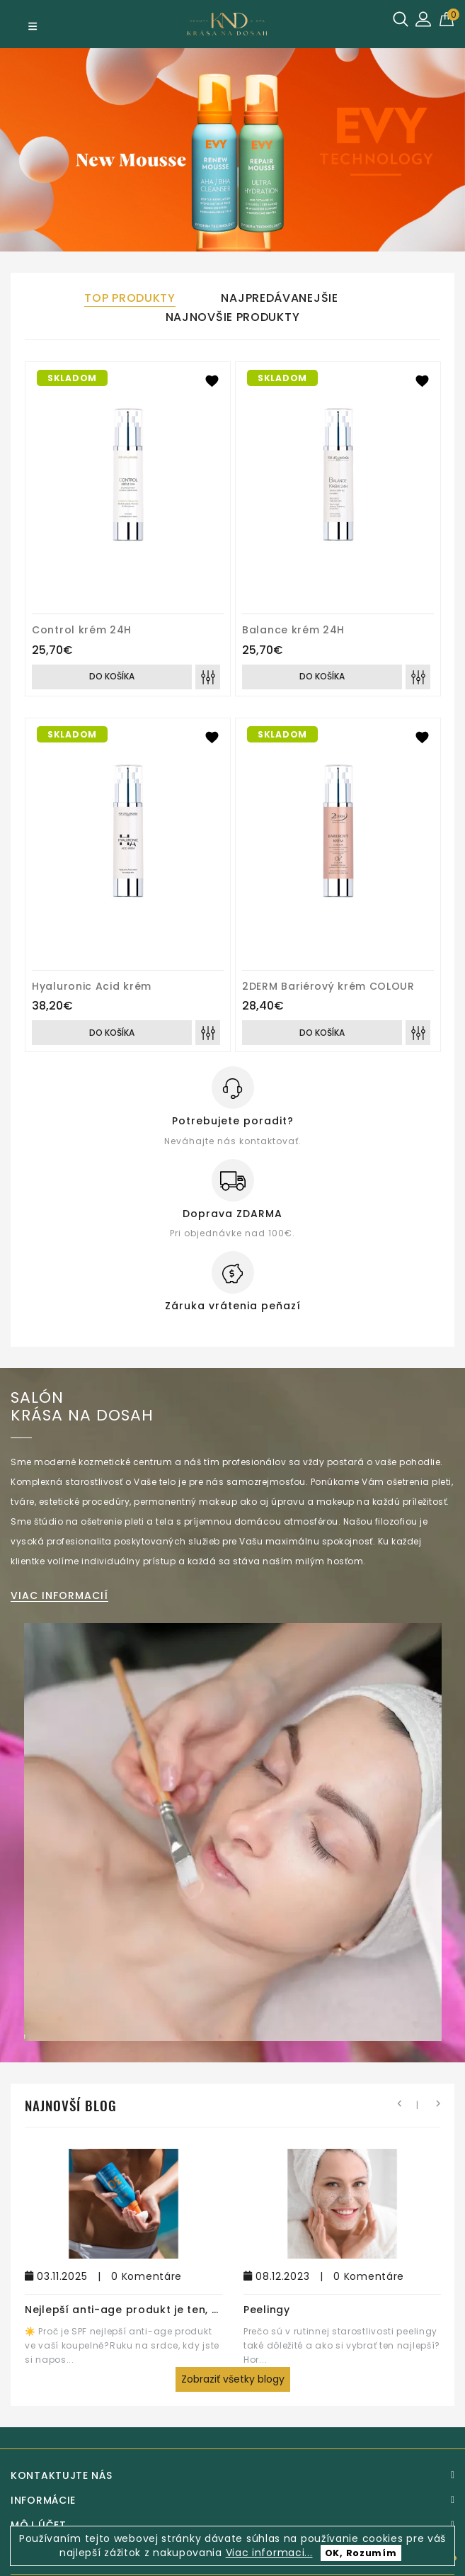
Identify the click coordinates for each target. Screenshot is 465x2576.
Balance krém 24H (293, 630)
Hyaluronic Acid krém (91, 986)
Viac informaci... (269, 2553)
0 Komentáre (146, 2276)
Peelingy (266, 2310)
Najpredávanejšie (279, 298)
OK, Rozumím (361, 2553)
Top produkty (129, 298)
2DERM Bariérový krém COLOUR (328, 986)
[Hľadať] (400, 19)
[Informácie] (232, 2500)
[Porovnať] (207, 677)
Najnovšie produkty (233, 317)
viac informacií (59, 1596)
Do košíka (111, 676)
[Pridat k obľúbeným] (212, 380)
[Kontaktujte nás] (232, 2475)
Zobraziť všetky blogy (233, 2379)
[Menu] (33, 26)
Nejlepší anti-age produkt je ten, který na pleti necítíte (180, 2310)
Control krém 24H (82, 630)
